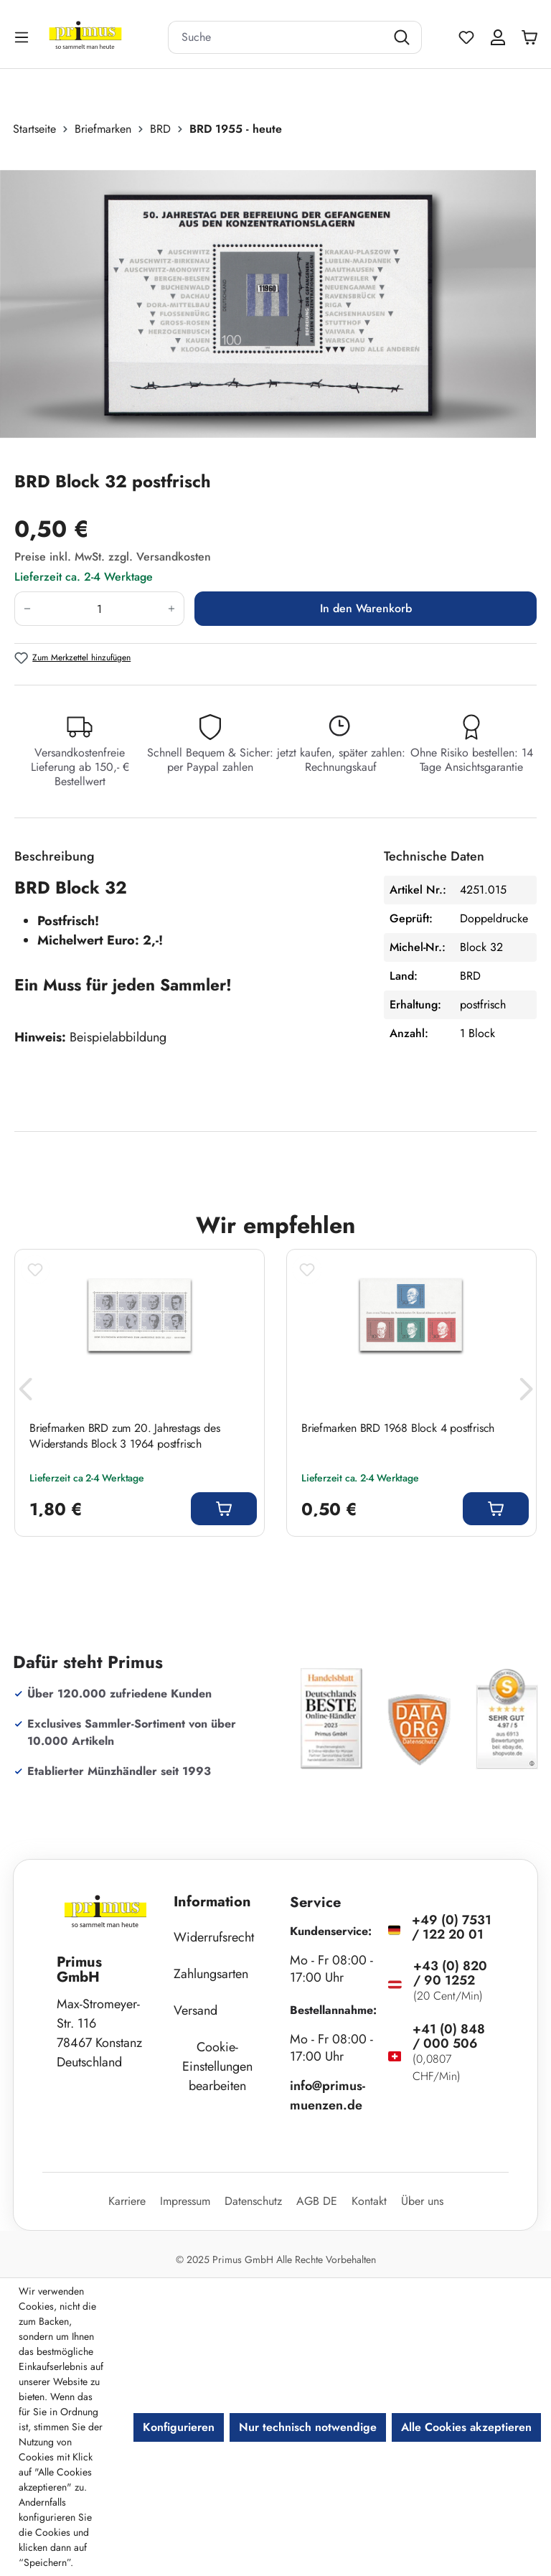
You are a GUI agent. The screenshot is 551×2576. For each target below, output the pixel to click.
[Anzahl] (99, 608)
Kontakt (369, 2201)
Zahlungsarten (211, 1973)
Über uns (422, 2201)
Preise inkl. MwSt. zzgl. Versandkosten (112, 556)
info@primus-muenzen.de (327, 2095)
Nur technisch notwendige (308, 2427)
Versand (195, 2010)
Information (212, 1901)
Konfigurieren (179, 2427)
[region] (275, 303)
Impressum (185, 2201)
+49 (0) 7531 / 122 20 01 (451, 1927)
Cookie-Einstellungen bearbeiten (217, 2066)
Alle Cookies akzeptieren (466, 2427)
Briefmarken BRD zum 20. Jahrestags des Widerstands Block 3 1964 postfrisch (124, 1436)
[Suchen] (403, 37)
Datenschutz (253, 2201)
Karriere (127, 2201)
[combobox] (277, 37)
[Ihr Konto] (498, 37)
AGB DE (316, 2201)
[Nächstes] (526, 1392)
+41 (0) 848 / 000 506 (449, 2036)
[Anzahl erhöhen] (171, 608)
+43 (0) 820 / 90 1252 (450, 1973)
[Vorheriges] (25, 1392)
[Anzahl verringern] (26, 608)
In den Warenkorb (366, 608)
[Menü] (23, 37)
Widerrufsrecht (214, 1937)
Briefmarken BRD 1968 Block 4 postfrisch (397, 1428)
